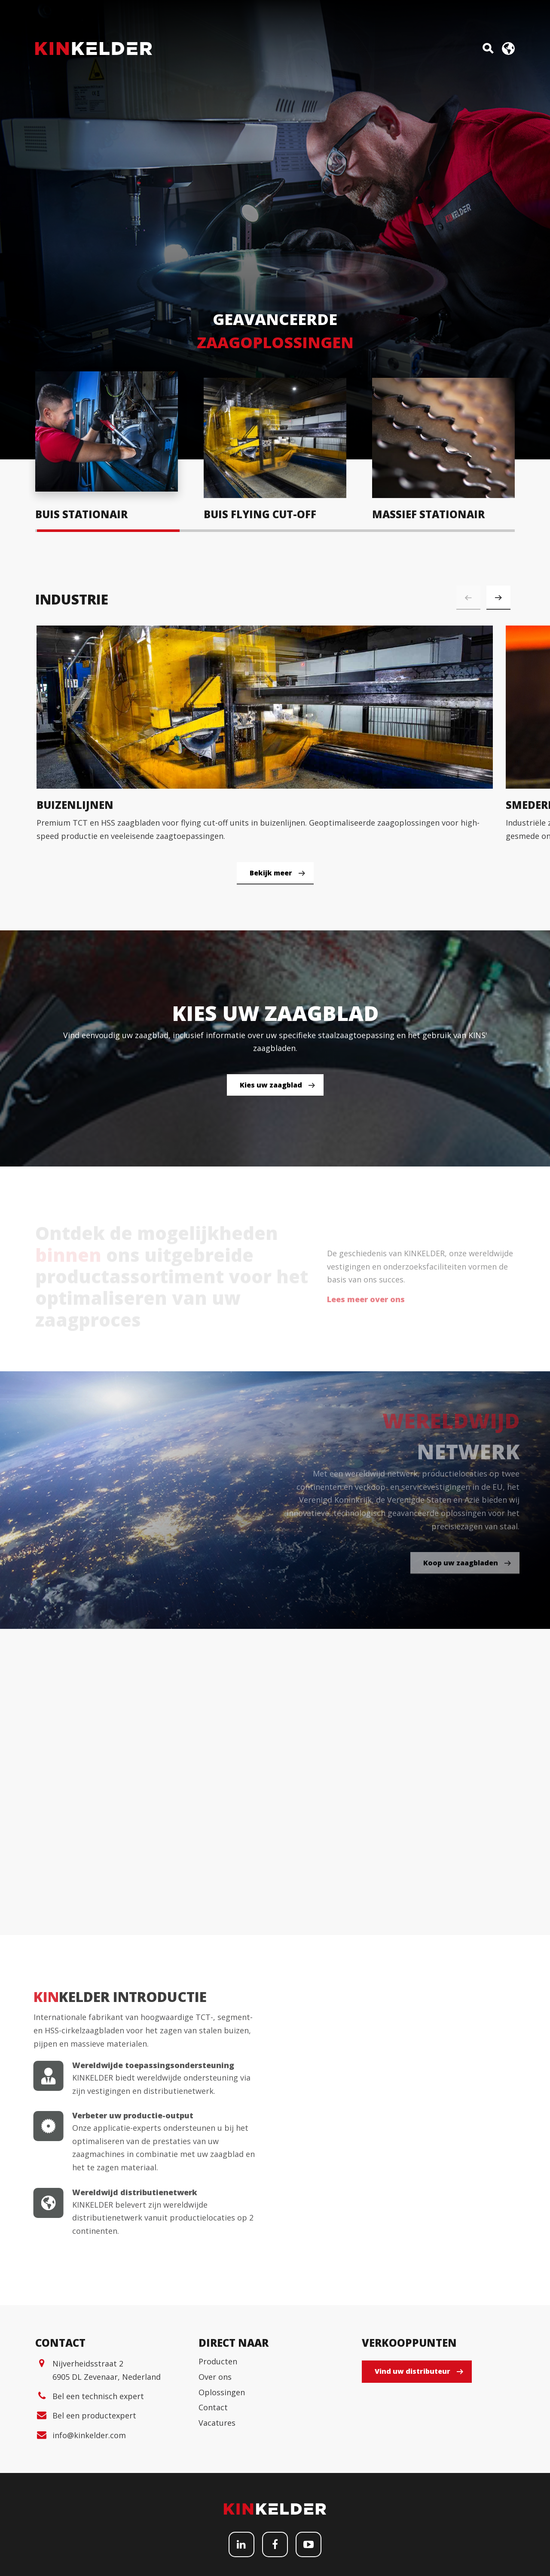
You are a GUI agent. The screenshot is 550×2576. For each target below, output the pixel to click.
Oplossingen (222, 2551)
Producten (218, 2521)
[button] (498, 597)
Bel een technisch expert (98, 2555)
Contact (213, 2567)
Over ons (215, 2536)
